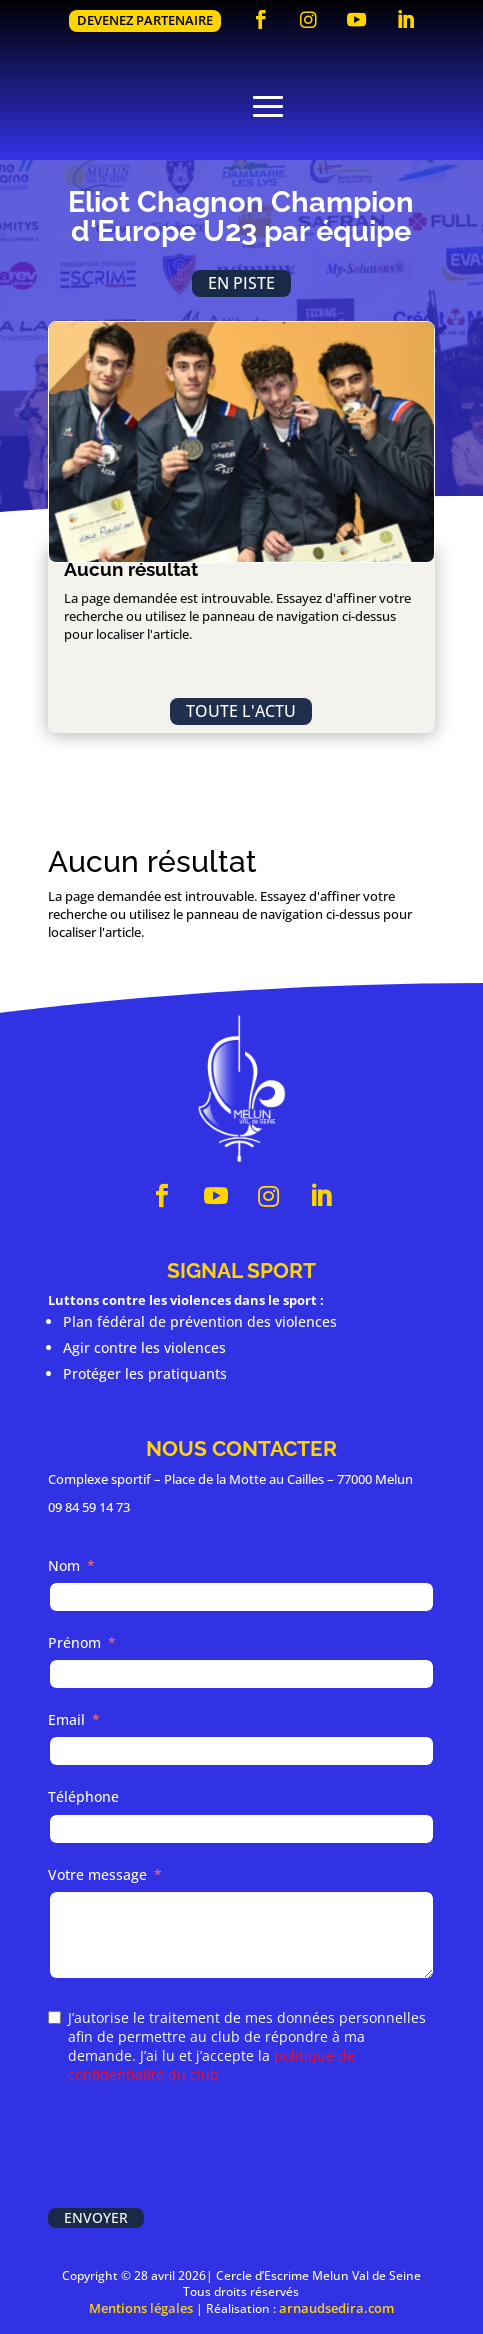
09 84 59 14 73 (89, 1507)
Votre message (97, 1874)
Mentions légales (141, 2308)
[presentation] (200, 2148)
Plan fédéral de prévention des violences (200, 1321)
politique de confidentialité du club (211, 2065)
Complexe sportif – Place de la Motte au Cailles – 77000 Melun (230, 1479)
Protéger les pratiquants (145, 1373)
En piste (241, 283)
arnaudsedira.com (336, 2308)
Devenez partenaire (145, 20)
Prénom (74, 1642)
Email (66, 1719)
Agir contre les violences (144, 1347)
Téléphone (83, 1796)
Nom (64, 1565)
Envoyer (96, 2217)
